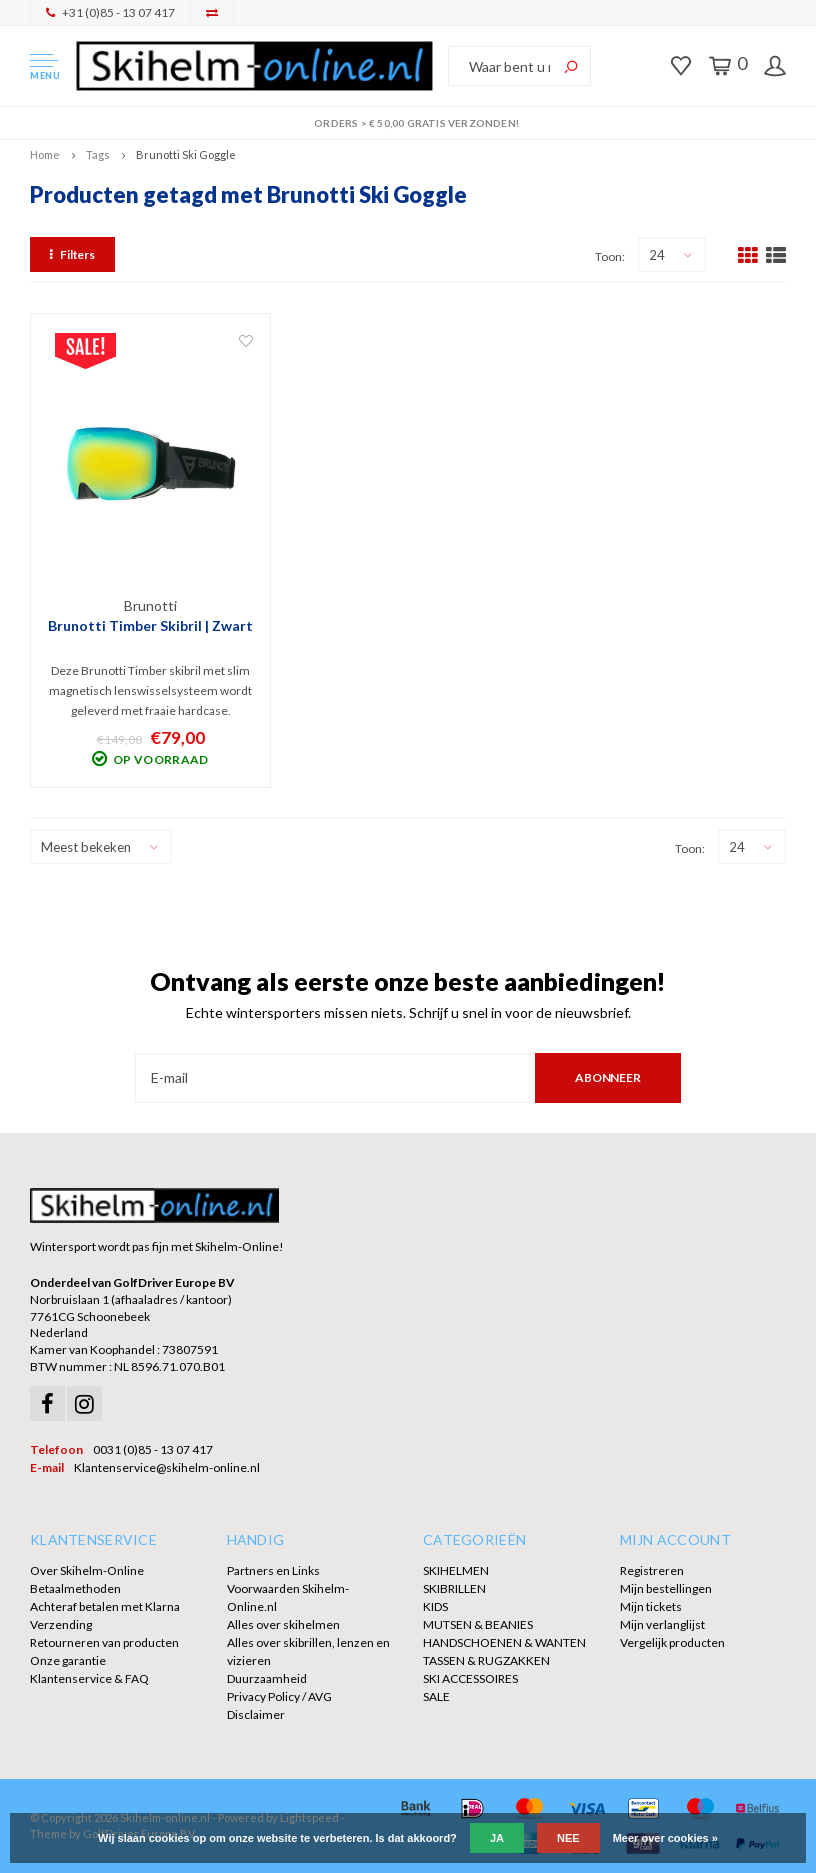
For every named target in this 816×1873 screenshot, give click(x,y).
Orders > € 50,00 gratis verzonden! (408, 123)
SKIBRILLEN (454, 1588)
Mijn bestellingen (666, 1588)
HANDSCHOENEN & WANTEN (504, 1642)
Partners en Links (273, 1570)
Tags (98, 154)
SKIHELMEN (456, 1570)
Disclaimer (256, 1714)
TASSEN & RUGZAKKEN (486, 1660)
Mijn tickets (651, 1606)
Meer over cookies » (665, 1838)
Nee (568, 1838)
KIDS (435, 1606)
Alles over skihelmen (283, 1624)
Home (45, 154)
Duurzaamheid (267, 1678)
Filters (72, 254)
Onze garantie (68, 1660)
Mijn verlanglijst (662, 1624)
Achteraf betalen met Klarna (105, 1606)
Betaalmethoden (75, 1588)
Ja (497, 1838)
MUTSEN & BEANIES (478, 1624)
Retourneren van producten (104, 1642)
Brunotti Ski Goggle (186, 154)
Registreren (652, 1570)
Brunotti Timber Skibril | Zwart (150, 625)
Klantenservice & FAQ (89, 1678)
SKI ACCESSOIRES (470, 1678)
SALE (436, 1696)
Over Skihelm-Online (87, 1570)
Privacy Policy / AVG (279, 1696)
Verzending (61, 1624)
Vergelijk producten (672, 1642)
